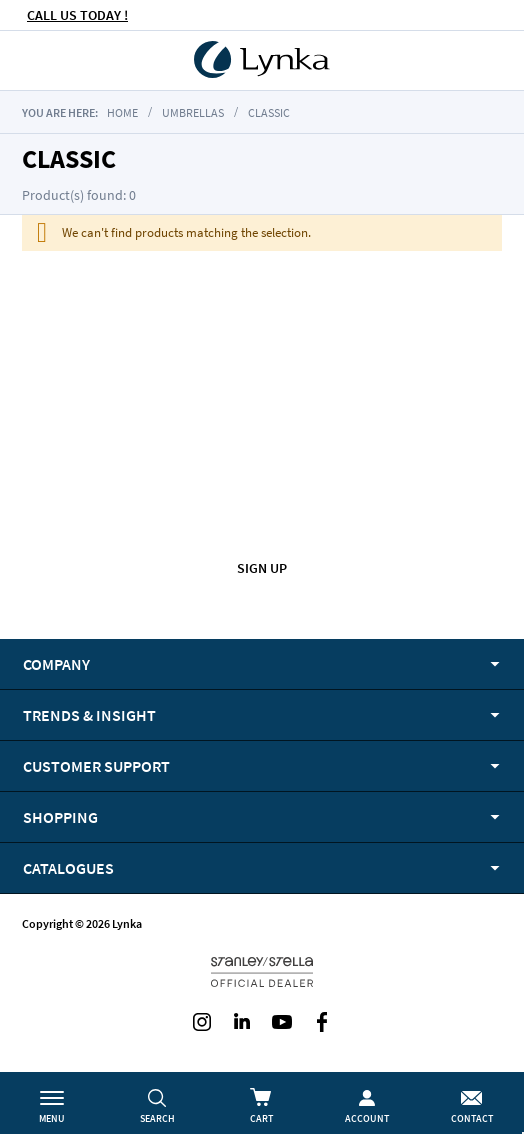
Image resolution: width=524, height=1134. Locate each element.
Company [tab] (56, 664)
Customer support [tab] (96, 766)
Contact (472, 1118)
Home (122, 112)
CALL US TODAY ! (77, 15)
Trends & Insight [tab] (89, 715)
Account (367, 1118)
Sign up (262, 568)
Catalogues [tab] (68, 868)
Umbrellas (193, 112)
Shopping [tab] (60, 817)
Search (157, 1118)
